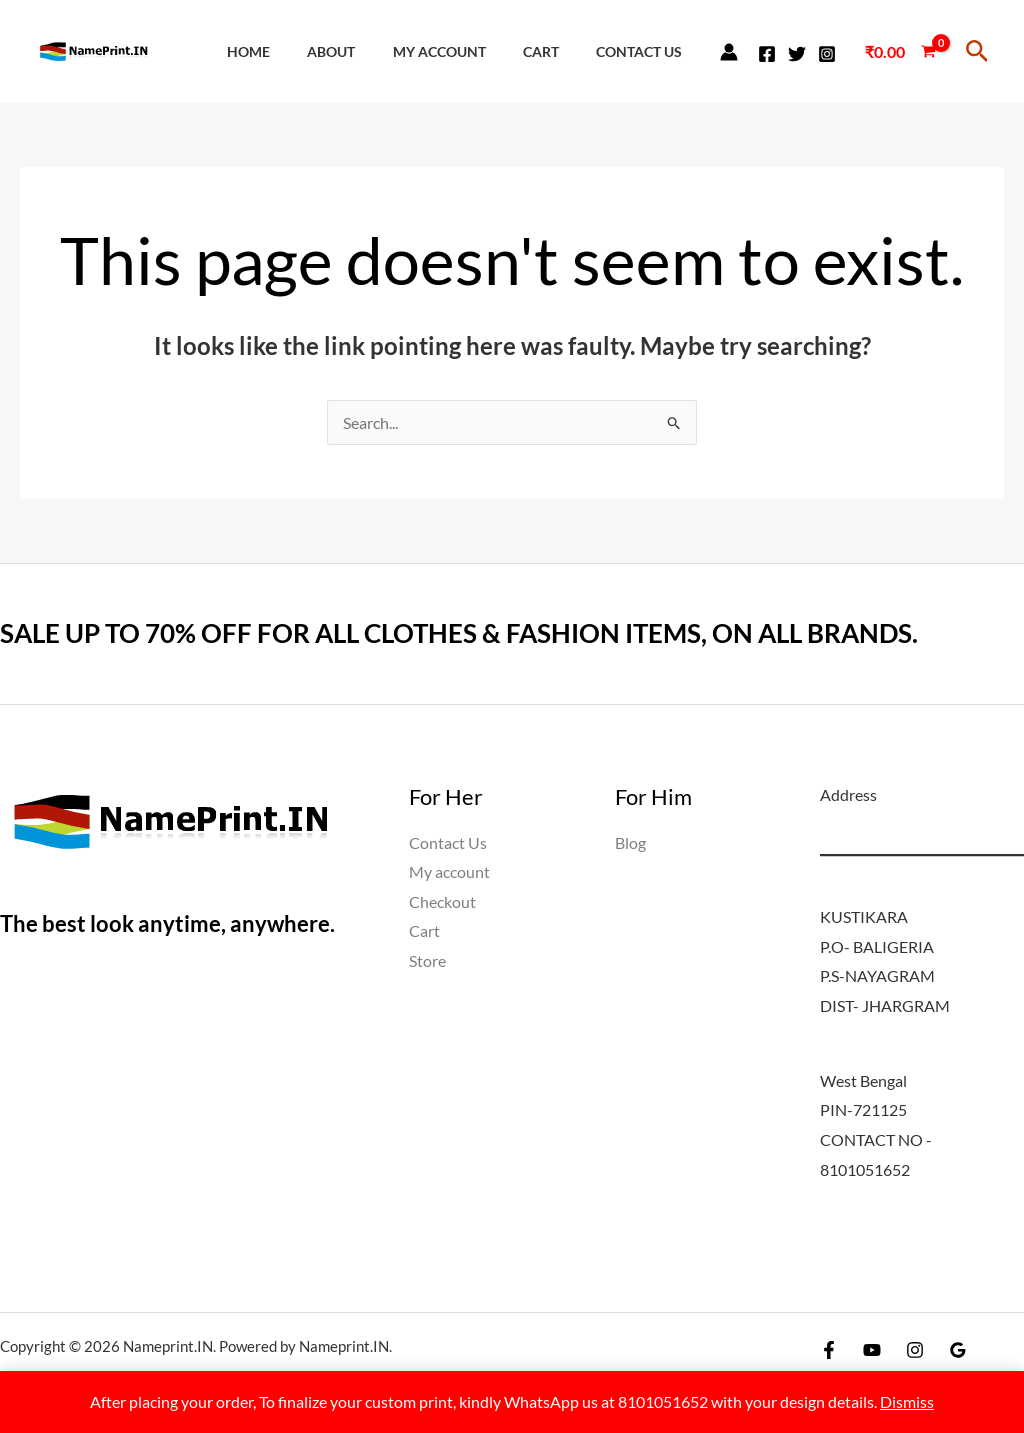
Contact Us (643, 51)
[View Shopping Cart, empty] (900, 52)
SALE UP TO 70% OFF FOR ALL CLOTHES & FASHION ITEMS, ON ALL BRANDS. (459, 633)
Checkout (442, 901)
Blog (630, 842)
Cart (553, 51)
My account (460, 51)
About (361, 51)
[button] (977, 51)
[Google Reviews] (958, 1350)
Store (427, 961)
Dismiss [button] (907, 1401)
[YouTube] (872, 1350)
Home (286, 51)
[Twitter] (797, 54)
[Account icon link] (729, 52)
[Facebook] (767, 54)
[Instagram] (827, 54)
